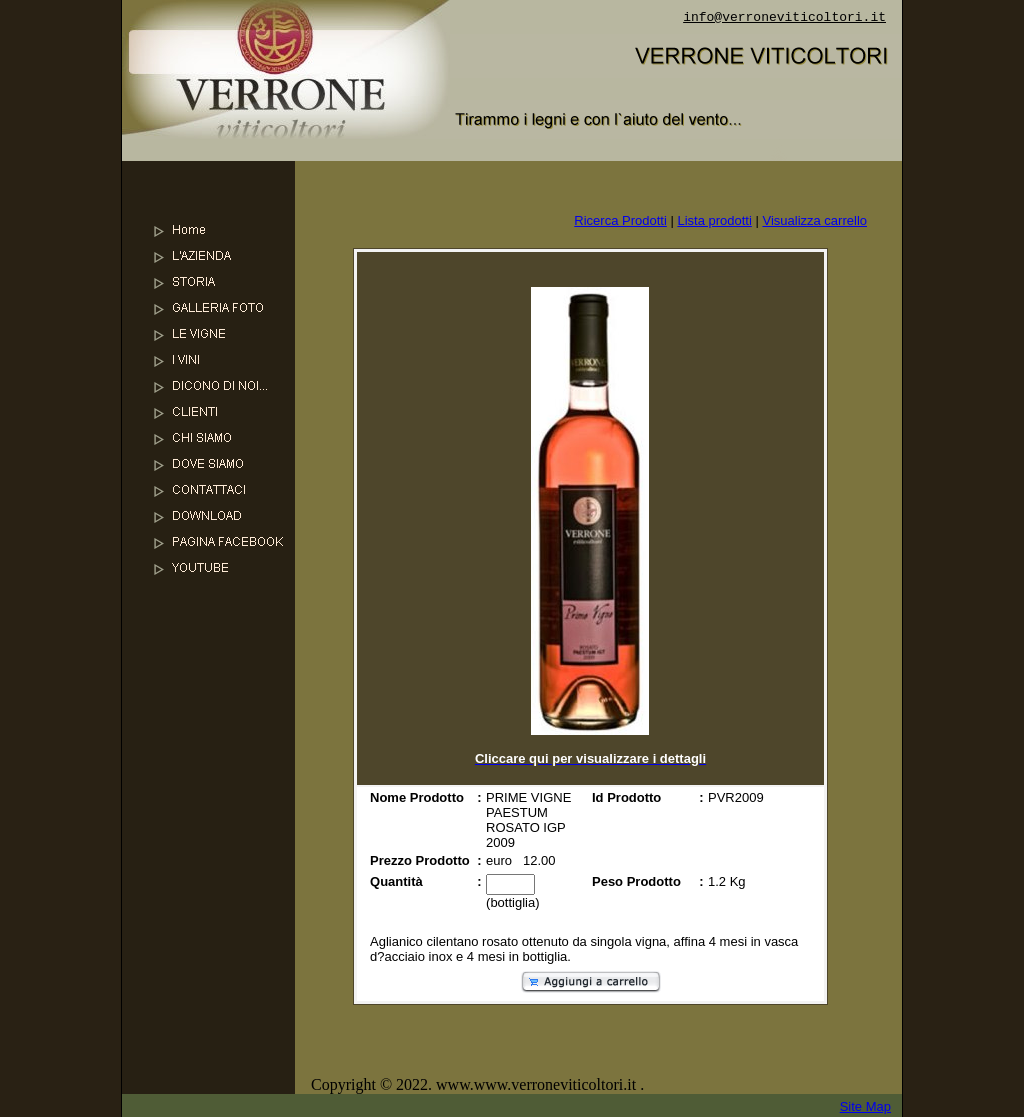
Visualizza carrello (814, 220)
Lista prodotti (714, 220)
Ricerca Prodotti (620, 220)
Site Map (865, 1106)
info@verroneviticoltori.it (784, 17)
